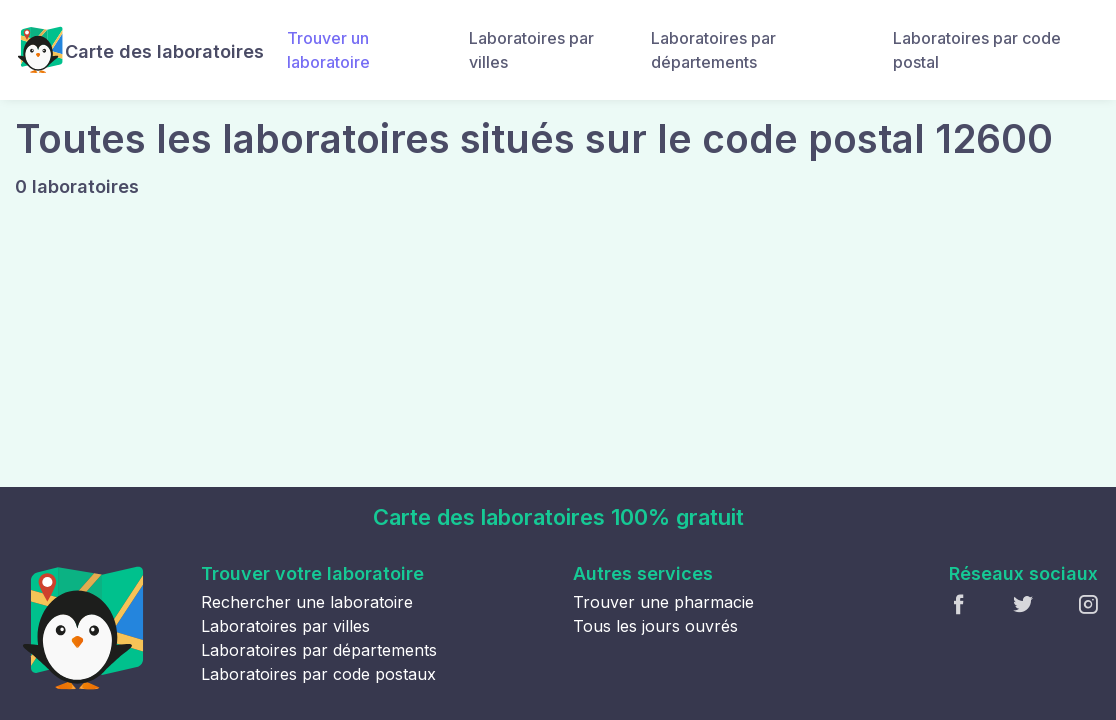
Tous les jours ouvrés (655, 626)
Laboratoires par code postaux (318, 674)
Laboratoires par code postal (977, 50)
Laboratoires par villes (531, 50)
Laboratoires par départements (713, 50)
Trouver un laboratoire (328, 50)
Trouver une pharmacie (663, 602)
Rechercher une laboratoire (307, 602)
